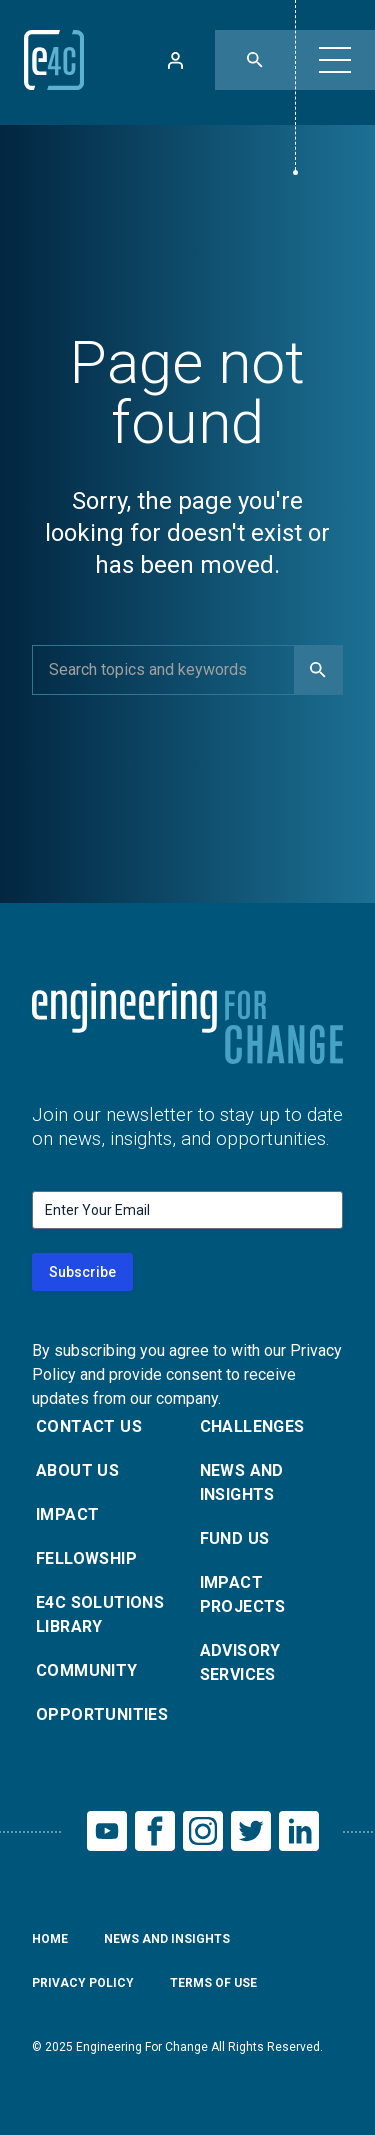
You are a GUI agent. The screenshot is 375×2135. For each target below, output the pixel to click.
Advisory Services (240, 1662)
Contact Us (89, 1426)
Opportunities (102, 1714)
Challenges (252, 1426)
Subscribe (82, 1272)
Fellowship (86, 1558)
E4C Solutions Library (100, 1614)
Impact (67, 1514)
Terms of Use (213, 1983)
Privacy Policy (83, 1983)
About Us (77, 1470)
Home (50, 1939)
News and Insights (242, 1482)
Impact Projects (243, 1594)
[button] (335, 60)
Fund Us (235, 1538)
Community (87, 1670)
